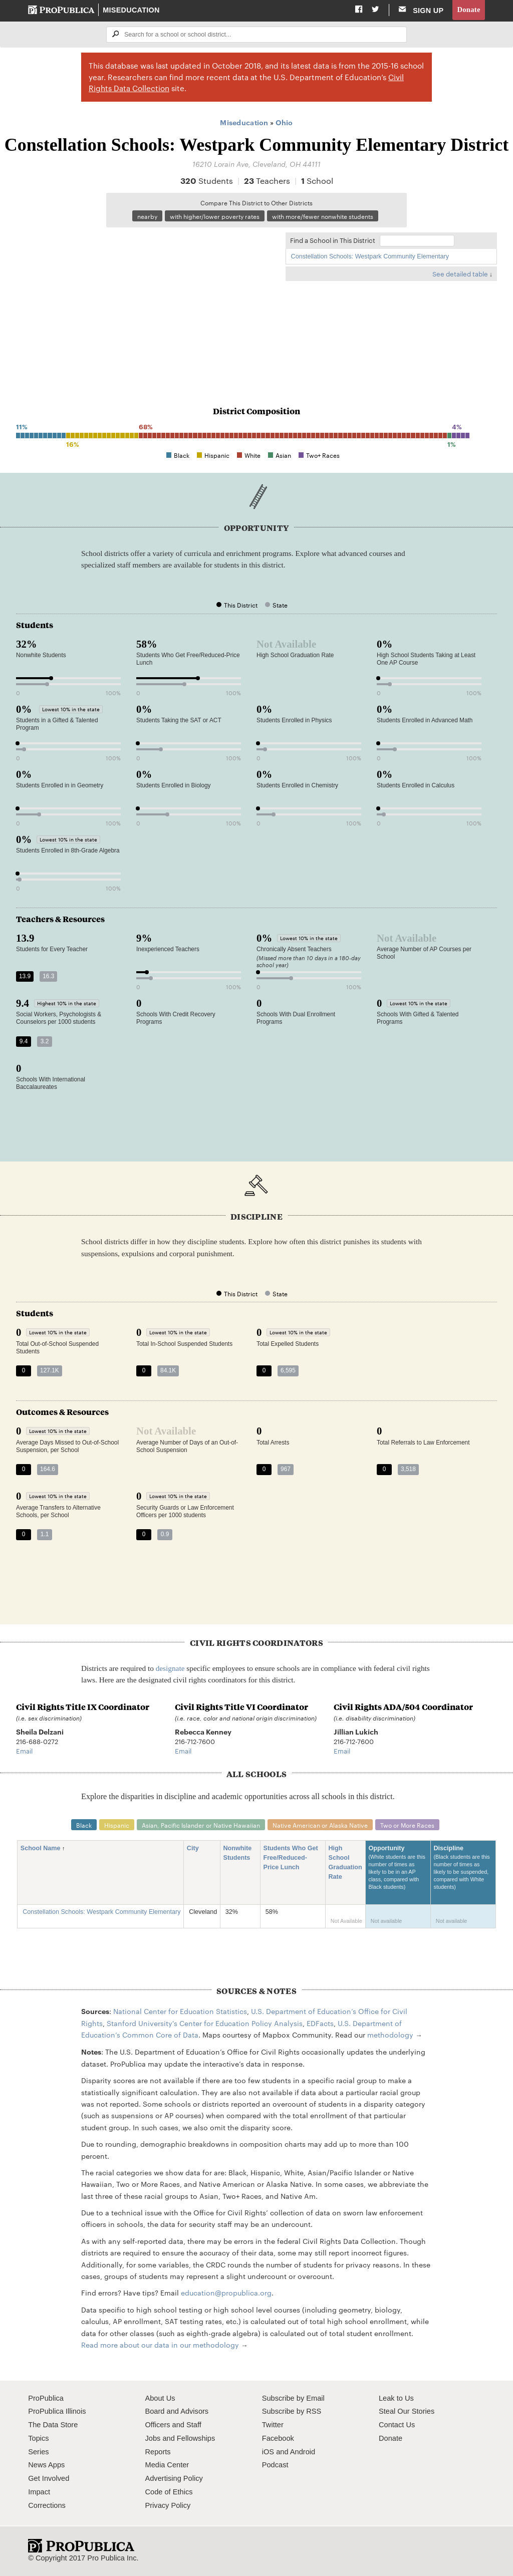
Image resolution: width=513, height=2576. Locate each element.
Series (38, 2452)
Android (302, 2452)
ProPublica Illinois (57, 2411)
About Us (160, 2398)
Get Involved (48, 2478)
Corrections (47, 2505)
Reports (157, 2452)
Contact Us (397, 2425)
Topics (38, 2438)
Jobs (152, 2438)
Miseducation (131, 10)
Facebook (278, 2438)
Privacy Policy (167, 2505)
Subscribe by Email (293, 2398)
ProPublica (46, 2398)
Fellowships (196, 2438)
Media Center (167, 2465)
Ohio (284, 122)
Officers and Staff (173, 2425)
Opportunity (397, 1872)
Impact (39, 2492)
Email (24, 1750)
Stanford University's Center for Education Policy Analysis (205, 2023)
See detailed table (460, 273)
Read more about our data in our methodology (160, 2345)
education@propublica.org (226, 2292)
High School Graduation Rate (345, 1863)
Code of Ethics (168, 2492)
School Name (44, 1848)
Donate (468, 10)
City (196, 1848)
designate (170, 1668)
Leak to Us (396, 2398)
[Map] (146, 300)
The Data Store (53, 2425)
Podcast (275, 2465)
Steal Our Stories (406, 2411)
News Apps (46, 2465)
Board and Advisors (176, 2411)
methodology (390, 2035)
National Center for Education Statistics (180, 2011)
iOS (268, 2452)
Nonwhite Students (239, 1853)
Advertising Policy (173, 2478)
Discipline (462, 1872)
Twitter (273, 2425)
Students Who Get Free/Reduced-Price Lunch (290, 1858)
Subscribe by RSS (292, 2411)
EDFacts (320, 2023)
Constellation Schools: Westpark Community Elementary (370, 256)
